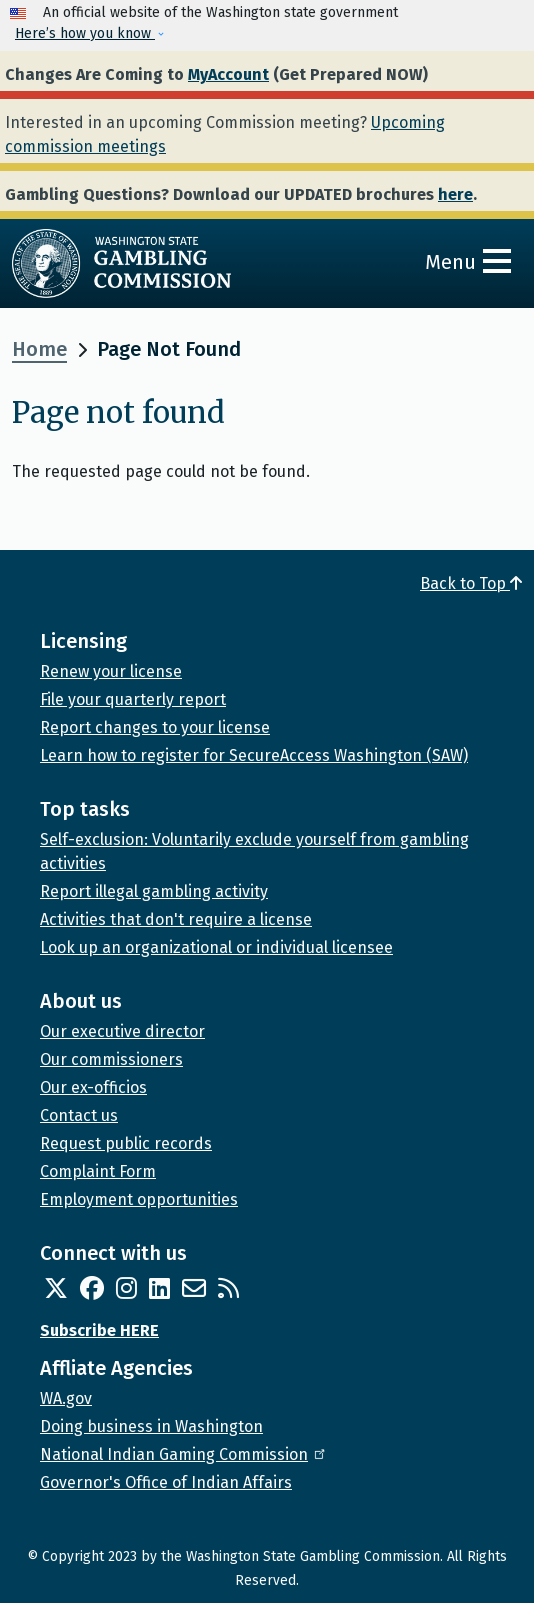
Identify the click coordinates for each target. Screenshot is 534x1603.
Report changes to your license (155, 727)
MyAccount (228, 74)
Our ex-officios (93, 1087)
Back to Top (471, 583)
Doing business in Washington (151, 1426)
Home (39, 349)
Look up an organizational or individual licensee (216, 947)
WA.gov (66, 1398)
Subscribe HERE (99, 1330)
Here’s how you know (85, 33)
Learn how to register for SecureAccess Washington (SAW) (254, 755)
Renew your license (111, 671)
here (455, 194)
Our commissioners (111, 1059)
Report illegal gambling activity (154, 891)
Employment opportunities (139, 1199)
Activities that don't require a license (176, 919)
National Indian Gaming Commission (184, 1454)
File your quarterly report (133, 699)
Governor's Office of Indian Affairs (166, 1482)
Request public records (126, 1143)
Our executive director (122, 1031)
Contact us (79, 1115)
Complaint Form (98, 1171)
